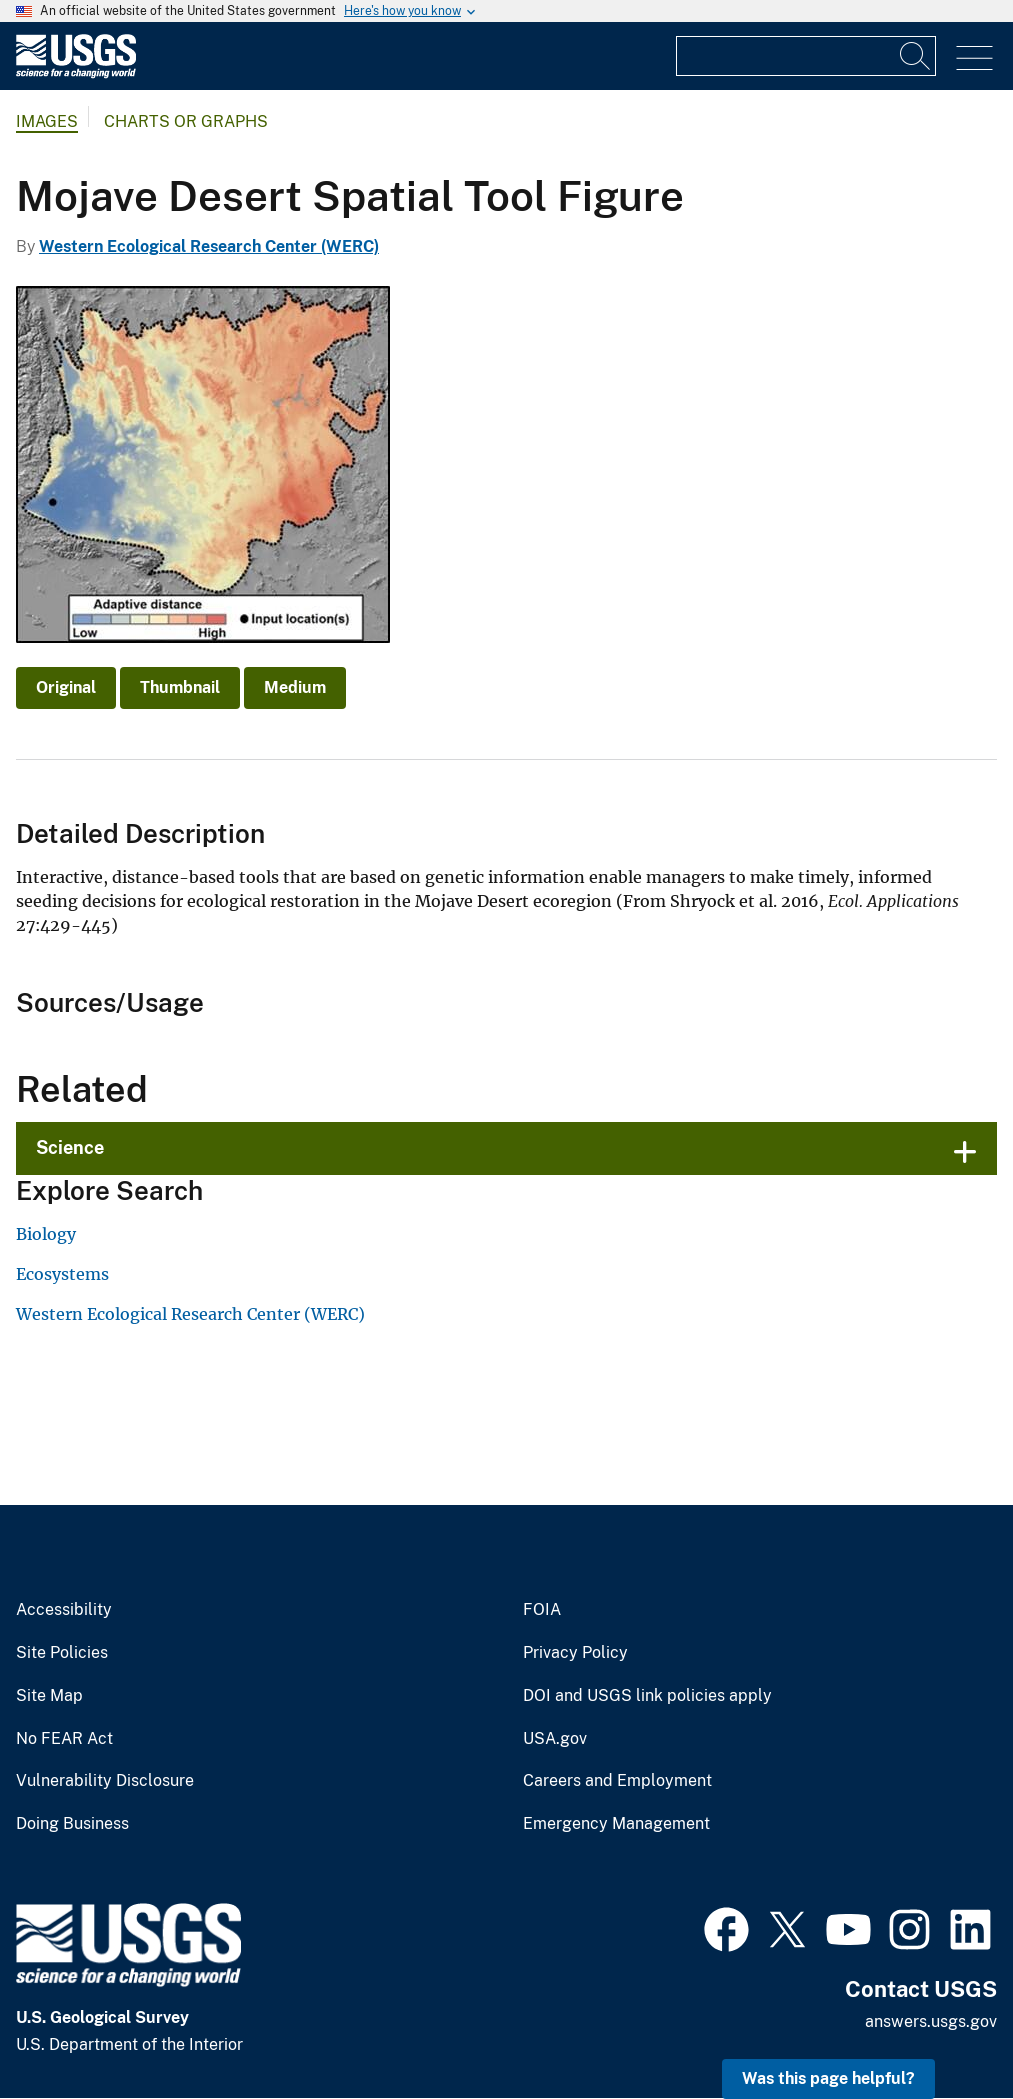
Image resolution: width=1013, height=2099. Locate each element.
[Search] (916, 56)
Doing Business (72, 1824)
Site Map (49, 1696)
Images (47, 121)
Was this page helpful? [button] (828, 2078)
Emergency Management (616, 1824)
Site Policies (62, 1653)
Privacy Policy (575, 1653)
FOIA (542, 1610)
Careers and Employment (617, 1781)
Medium (295, 687)
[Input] (806, 56)
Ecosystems (62, 1274)
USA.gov (555, 1739)
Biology (46, 1234)
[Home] (76, 73)
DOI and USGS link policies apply (647, 1696)
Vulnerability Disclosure (105, 1781)
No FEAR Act (64, 1739)
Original (66, 687)
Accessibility (64, 1610)
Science (70, 1147)
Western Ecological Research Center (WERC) (209, 246)
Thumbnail (180, 687)
